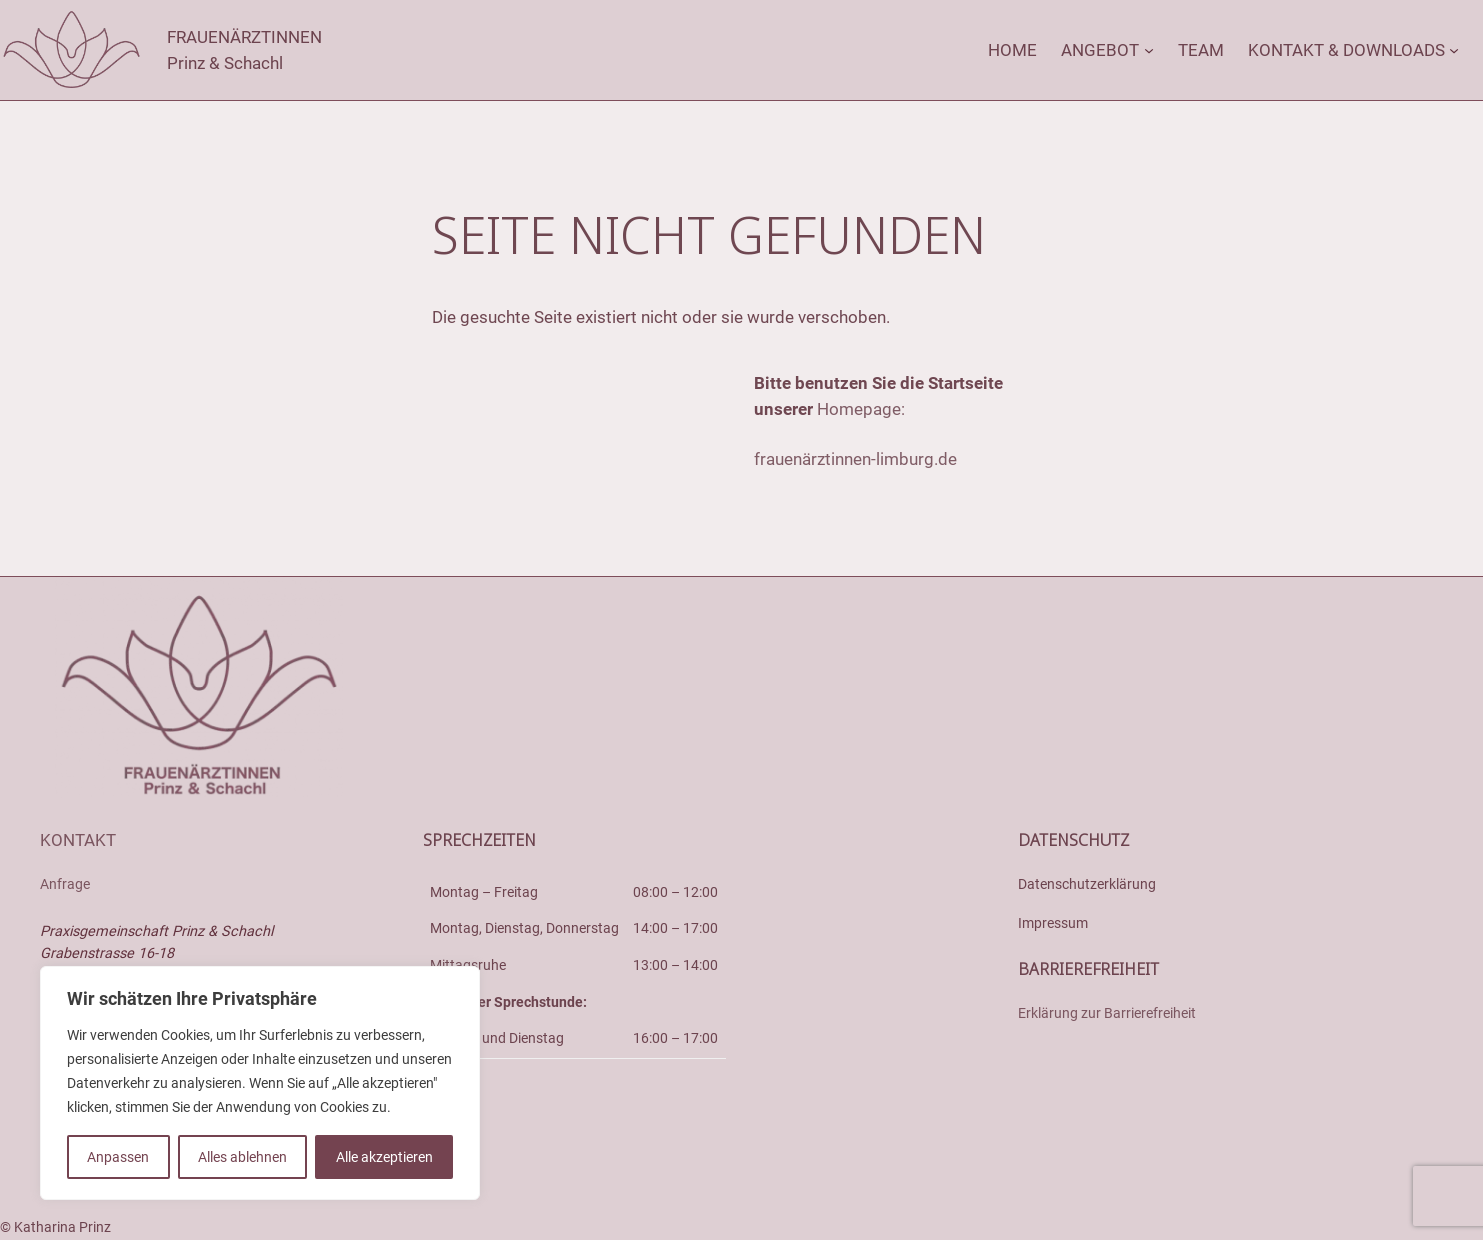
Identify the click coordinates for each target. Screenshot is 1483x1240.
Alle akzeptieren (384, 1157)
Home (1012, 50)
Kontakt (78, 840)
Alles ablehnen (242, 1157)
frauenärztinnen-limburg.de (855, 459)
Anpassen (118, 1157)
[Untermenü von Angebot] (1149, 50)
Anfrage (65, 884)
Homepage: (861, 409)
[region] (260, 1083)
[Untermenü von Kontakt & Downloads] (1454, 50)
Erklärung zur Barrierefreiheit (1107, 1013)
